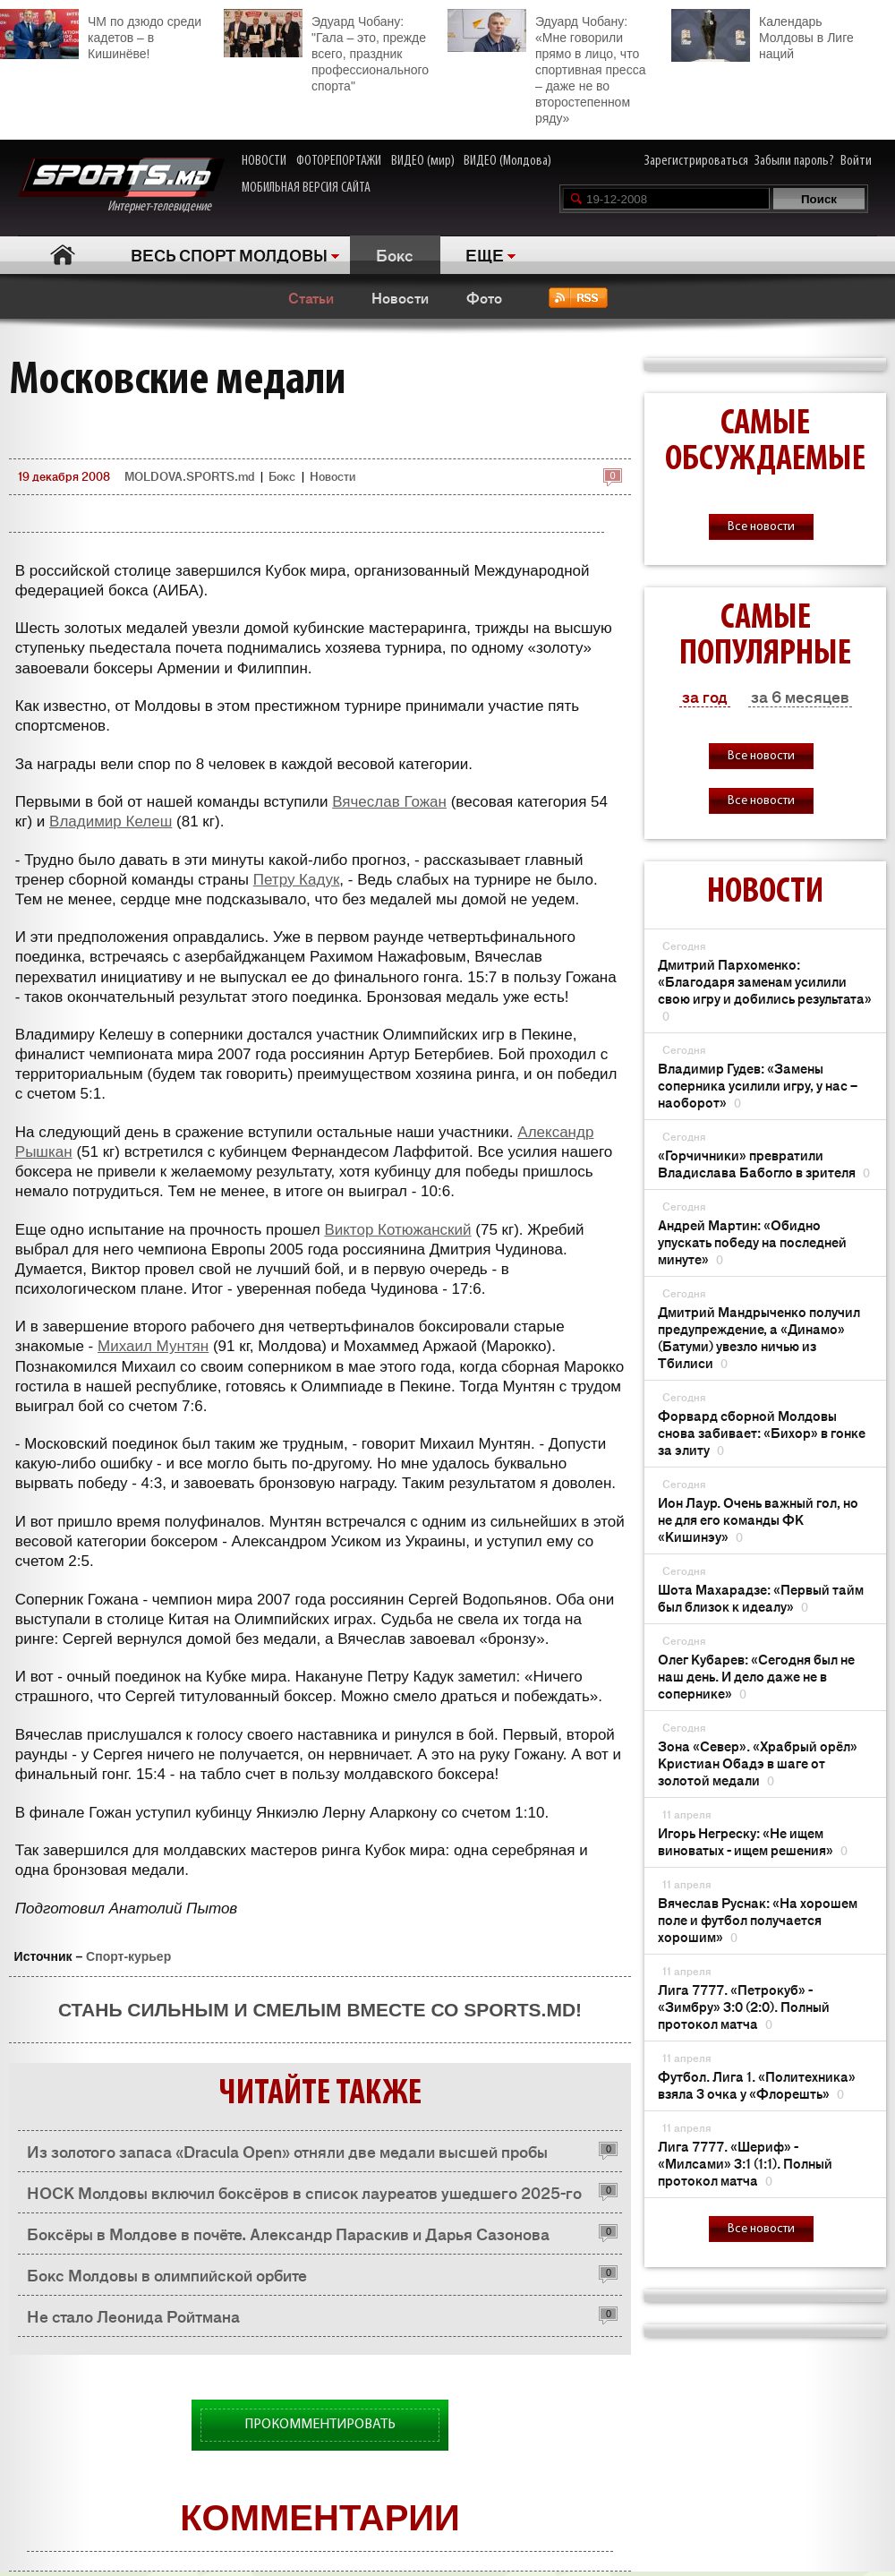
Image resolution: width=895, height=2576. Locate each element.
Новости (400, 297)
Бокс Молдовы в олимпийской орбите (167, 2274)
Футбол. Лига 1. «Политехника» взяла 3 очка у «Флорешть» (757, 2084)
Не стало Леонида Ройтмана (133, 2315)
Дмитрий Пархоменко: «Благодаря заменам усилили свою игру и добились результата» (765, 989)
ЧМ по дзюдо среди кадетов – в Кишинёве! (100, 35)
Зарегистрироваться (696, 161)
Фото (484, 297)
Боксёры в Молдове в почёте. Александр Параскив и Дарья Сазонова (288, 2233)
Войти (856, 161)
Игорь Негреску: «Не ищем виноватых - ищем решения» (753, 1841)
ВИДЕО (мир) (423, 161)
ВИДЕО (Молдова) (507, 161)
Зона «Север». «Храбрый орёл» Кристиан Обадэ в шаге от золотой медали (757, 1762)
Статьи (311, 297)
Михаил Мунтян (153, 1346)
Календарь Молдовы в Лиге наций (762, 35)
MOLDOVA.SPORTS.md (189, 476)
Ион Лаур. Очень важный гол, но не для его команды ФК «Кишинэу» (758, 1519)
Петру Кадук (296, 879)
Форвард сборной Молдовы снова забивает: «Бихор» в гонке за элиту (761, 1432)
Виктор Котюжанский (397, 1229)
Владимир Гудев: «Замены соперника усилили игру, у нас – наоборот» (757, 1084)
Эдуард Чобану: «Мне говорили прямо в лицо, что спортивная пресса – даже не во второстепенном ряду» (546, 67)
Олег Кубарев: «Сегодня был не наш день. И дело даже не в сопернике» (756, 1675)
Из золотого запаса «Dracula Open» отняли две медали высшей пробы (287, 2150)
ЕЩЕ (484, 254)
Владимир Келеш (110, 821)
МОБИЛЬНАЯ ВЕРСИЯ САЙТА (306, 188)
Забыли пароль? (794, 161)
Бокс (394, 254)
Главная (63, 254)
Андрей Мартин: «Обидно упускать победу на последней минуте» (752, 1241)
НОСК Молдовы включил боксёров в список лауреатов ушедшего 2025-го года (304, 2196)
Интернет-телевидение (121, 186)
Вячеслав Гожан (389, 801)
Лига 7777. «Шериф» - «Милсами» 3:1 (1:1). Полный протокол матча (745, 2162)
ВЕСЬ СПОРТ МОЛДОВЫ (229, 254)
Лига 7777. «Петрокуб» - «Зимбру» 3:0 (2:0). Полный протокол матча (744, 2006)
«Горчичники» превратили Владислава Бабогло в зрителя (764, 1163)
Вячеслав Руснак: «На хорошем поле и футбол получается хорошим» (757, 1919)
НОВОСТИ (264, 161)
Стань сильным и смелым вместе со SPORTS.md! (320, 2009)
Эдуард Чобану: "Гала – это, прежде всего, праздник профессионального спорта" (326, 51)
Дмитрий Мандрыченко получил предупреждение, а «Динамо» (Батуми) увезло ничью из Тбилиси (759, 1337)
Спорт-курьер (128, 1956)
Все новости (761, 527)
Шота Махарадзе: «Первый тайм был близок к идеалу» (761, 1597)
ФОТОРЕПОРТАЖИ (338, 161)
